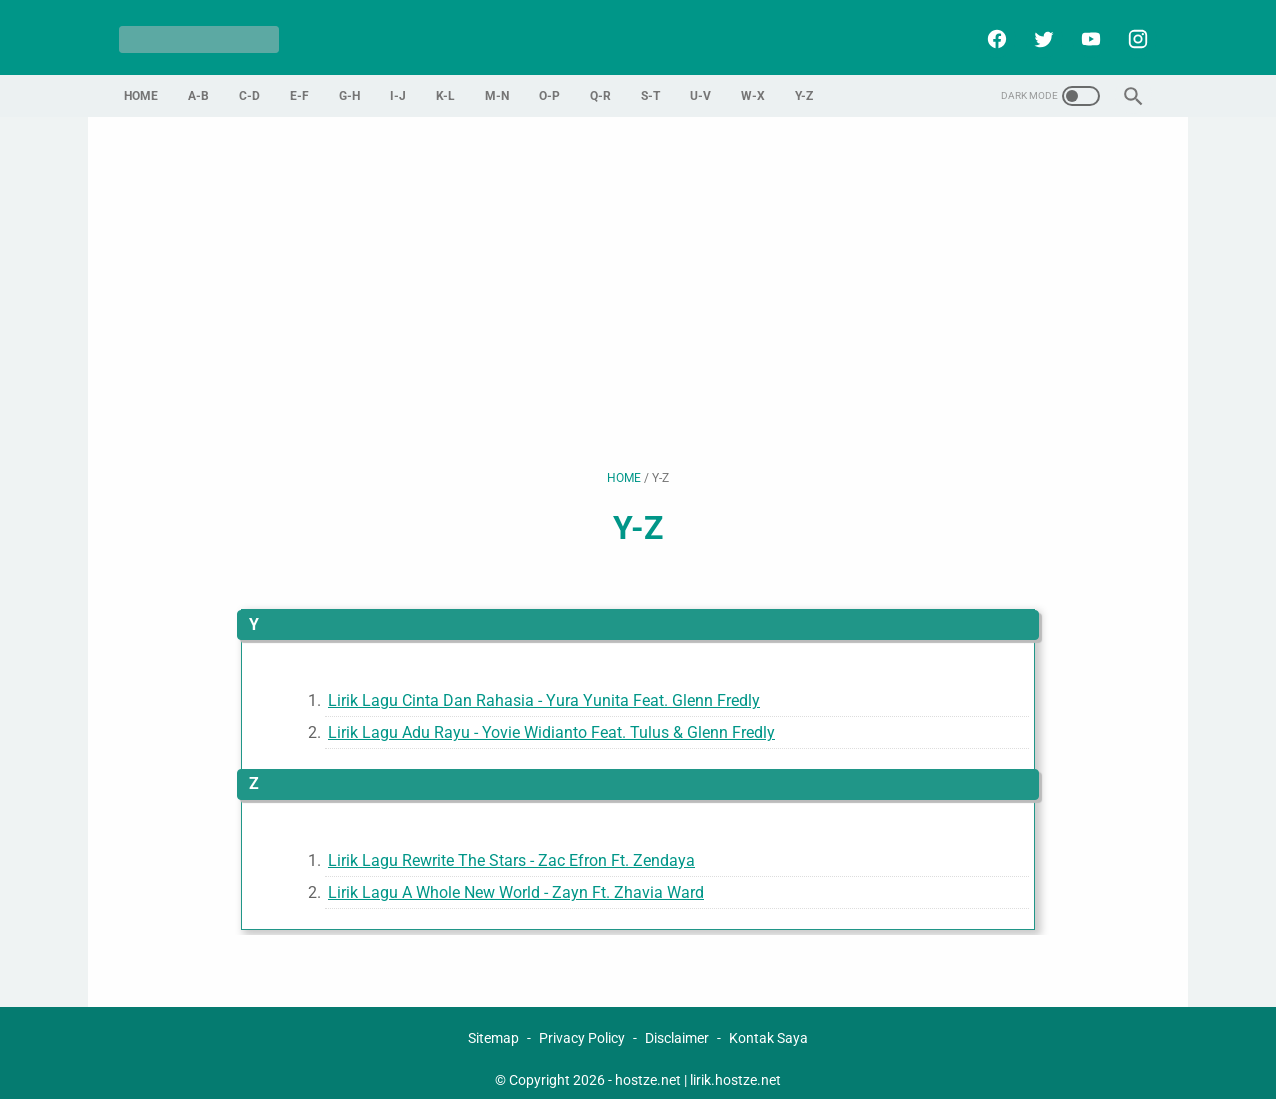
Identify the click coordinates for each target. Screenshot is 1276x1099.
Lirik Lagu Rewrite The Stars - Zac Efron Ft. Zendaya (511, 847)
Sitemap (493, 1026)
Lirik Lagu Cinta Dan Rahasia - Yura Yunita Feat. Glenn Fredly (544, 687)
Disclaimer (677, 1026)
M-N (497, 83)
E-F (299, 83)
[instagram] (1130, 31)
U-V (700, 83)
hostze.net (648, 1068)
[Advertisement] (638, 280)
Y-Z (804, 83)
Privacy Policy (582, 1026)
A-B (198, 83)
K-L (445, 83)
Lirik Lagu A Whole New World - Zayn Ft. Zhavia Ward (516, 879)
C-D (249, 83)
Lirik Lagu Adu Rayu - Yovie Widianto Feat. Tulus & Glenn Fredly (551, 720)
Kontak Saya (768, 1026)
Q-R (600, 83)
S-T (650, 83)
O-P (549, 83)
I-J (398, 83)
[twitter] (1036, 31)
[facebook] (989, 31)
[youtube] (1083, 31)
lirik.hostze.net (735, 1068)
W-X (753, 83)
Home (141, 83)
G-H (349, 83)
